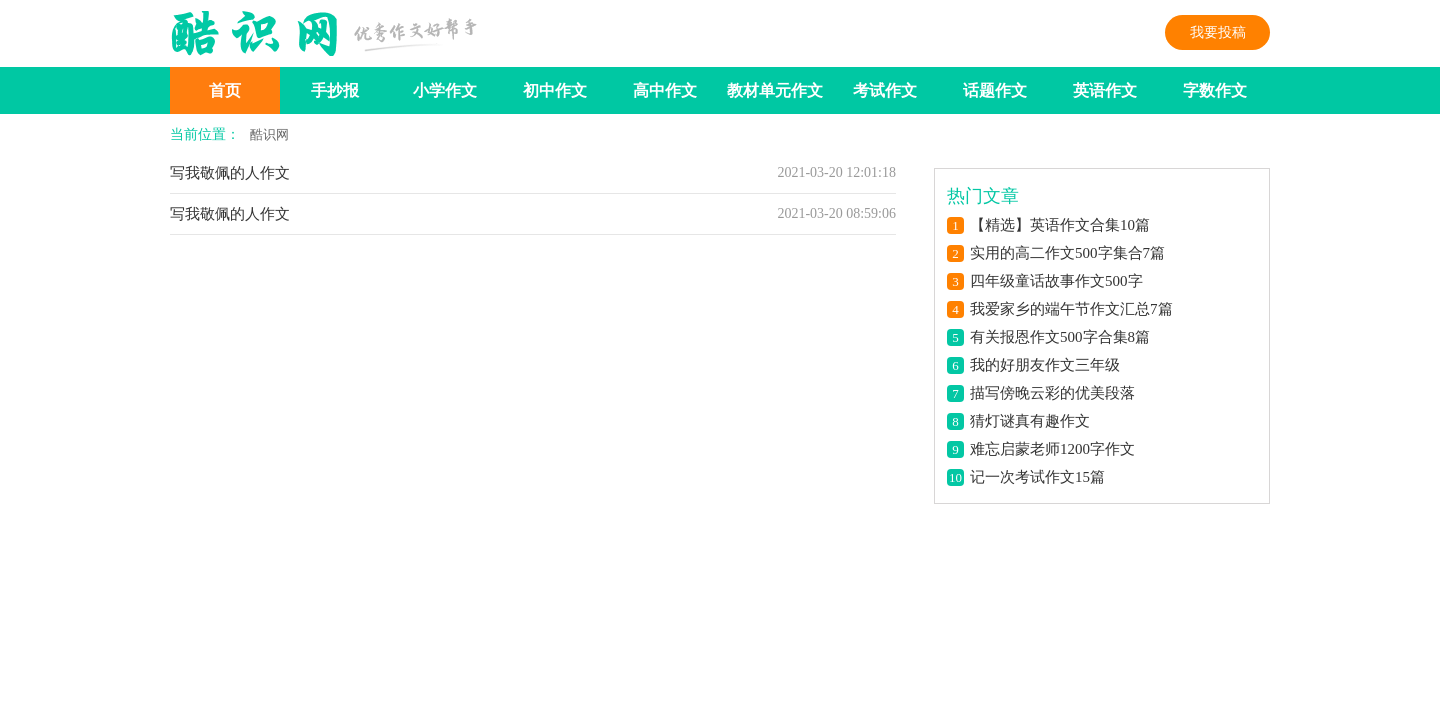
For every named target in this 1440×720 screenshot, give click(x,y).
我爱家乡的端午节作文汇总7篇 (1071, 309)
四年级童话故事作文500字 (1056, 281)
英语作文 (1105, 90)
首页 (225, 90)
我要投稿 (1218, 32)
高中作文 (665, 90)
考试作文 (885, 90)
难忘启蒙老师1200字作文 (1052, 449)
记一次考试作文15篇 (1037, 477)
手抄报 (335, 90)
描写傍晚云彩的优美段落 (1052, 393)
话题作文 (995, 90)
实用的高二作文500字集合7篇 (1067, 253)
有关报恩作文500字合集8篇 (1060, 337)
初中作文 (555, 90)
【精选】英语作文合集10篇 (1060, 225)
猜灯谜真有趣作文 (1030, 421)
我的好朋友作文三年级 (1045, 365)
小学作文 (445, 90)
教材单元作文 (775, 90)
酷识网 (269, 134)
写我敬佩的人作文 (230, 173)
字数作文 (1215, 90)
